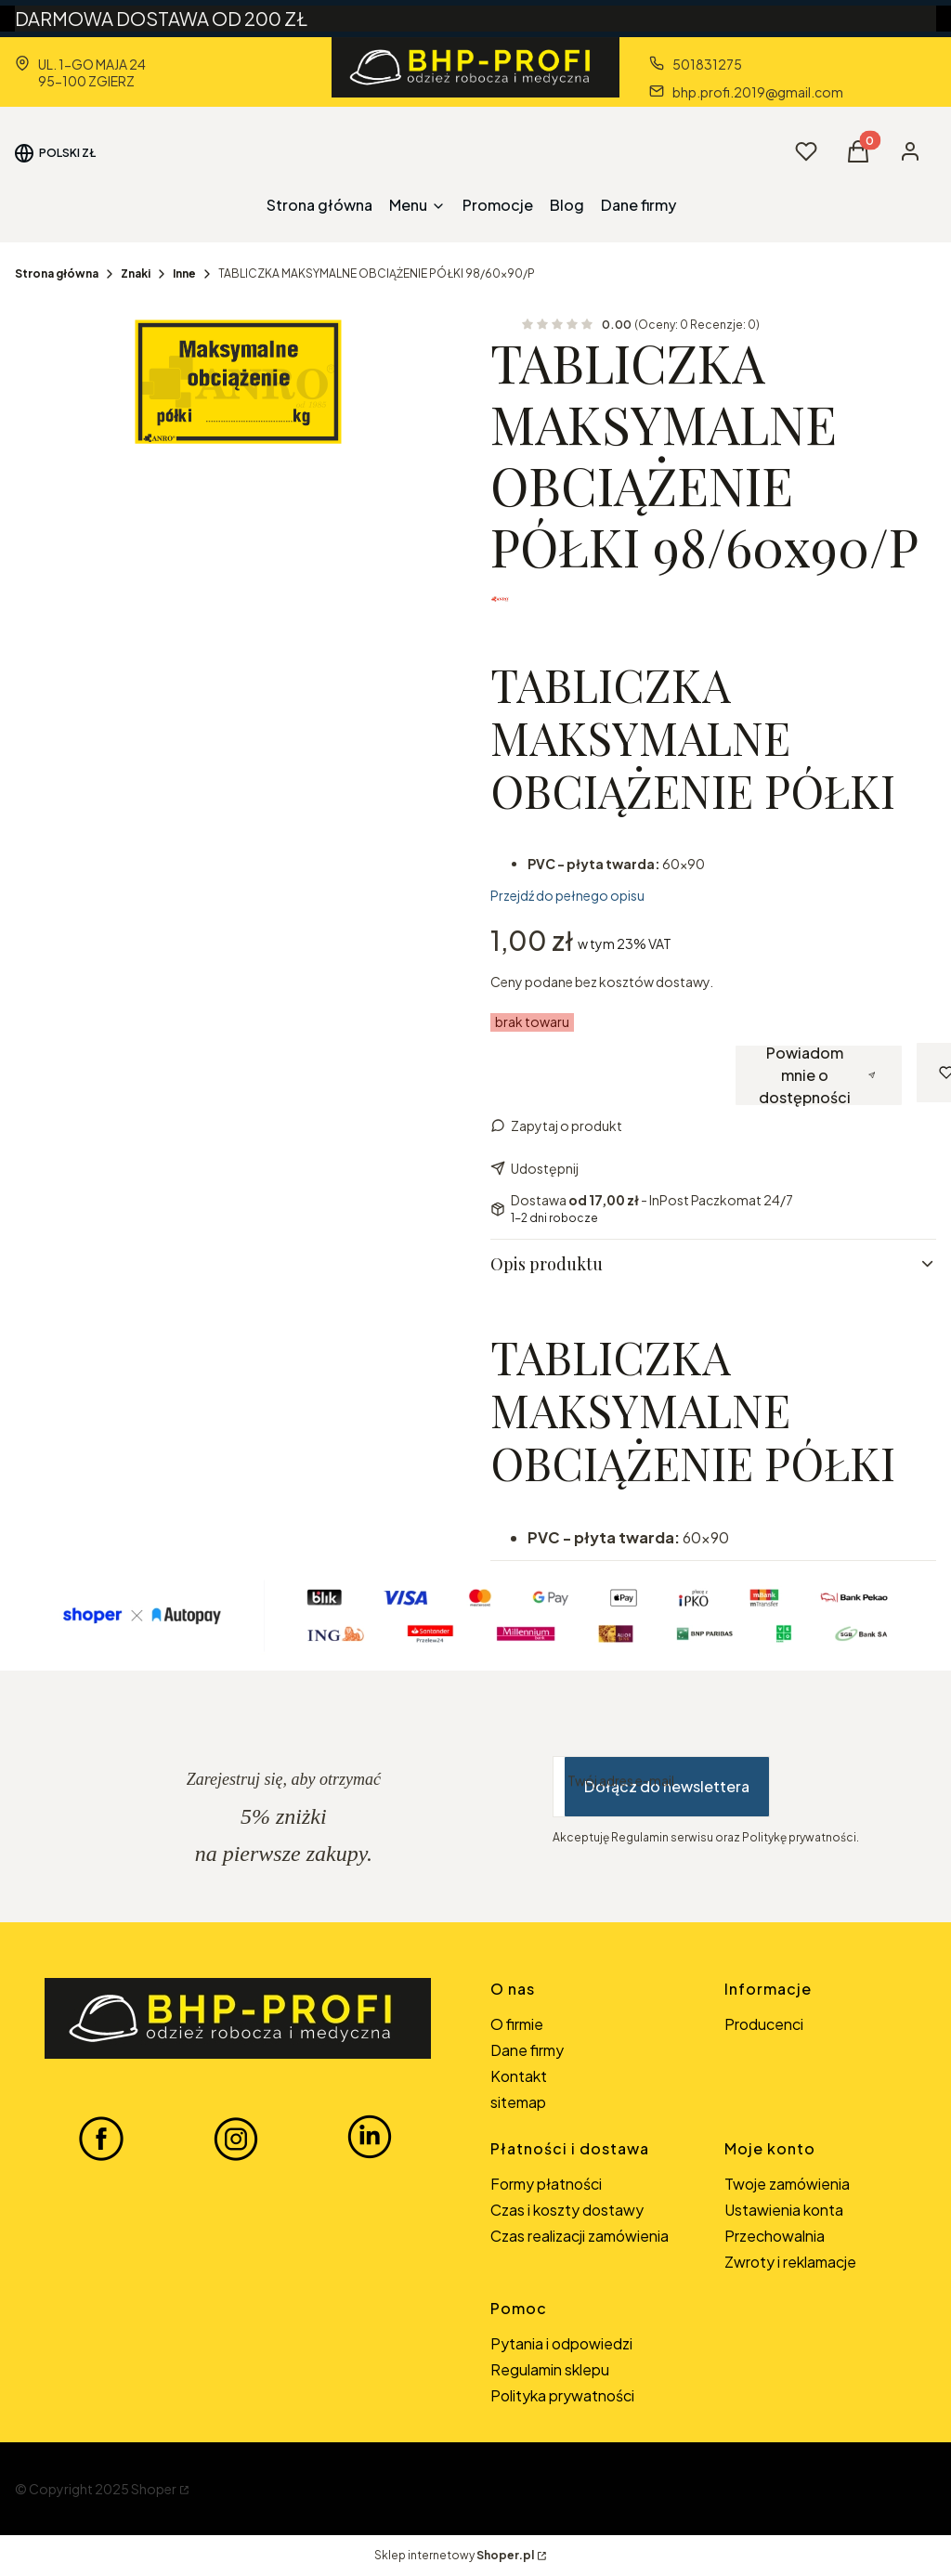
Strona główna (56, 273)
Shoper (153, 2488)
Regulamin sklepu (549, 2369)
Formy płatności (546, 2183)
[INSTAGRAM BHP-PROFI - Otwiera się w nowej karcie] (236, 2137)
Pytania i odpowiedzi (561, 2343)
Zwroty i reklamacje (790, 2261)
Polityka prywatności (562, 2395)
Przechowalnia (774, 2235)
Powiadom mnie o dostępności (817, 1075)
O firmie (516, 2024)
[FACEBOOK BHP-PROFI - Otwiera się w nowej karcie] (101, 2137)
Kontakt (518, 2076)
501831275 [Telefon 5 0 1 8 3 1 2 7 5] (707, 64)
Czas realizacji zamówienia (579, 2235)
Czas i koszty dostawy (567, 2209)
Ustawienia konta (783, 2209)
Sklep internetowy (454, 2555)
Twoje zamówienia (787, 2183)
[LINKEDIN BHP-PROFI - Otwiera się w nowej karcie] (369, 2137)
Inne (184, 273)
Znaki (135, 273)
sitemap (518, 2102)
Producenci (763, 2024)
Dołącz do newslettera (666, 1786)
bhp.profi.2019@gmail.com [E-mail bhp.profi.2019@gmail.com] (757, 92)
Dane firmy (527, 2050)
